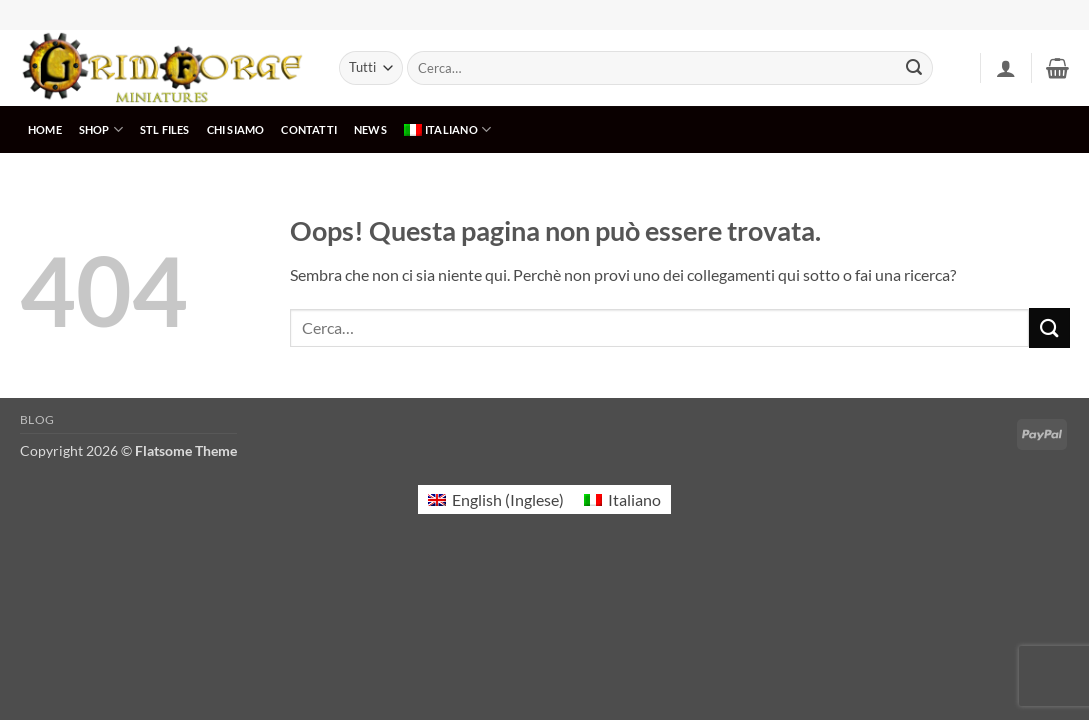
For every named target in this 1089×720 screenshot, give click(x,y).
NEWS (370, 129)
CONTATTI (309, 129)
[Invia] (914, 68)
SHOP (101, 129)
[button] (1006, 68)
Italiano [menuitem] (634, 499)
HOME (45, 129)
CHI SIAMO (236, 129)
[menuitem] (447, 129)
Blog (37, 419)
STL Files (165, 129)
